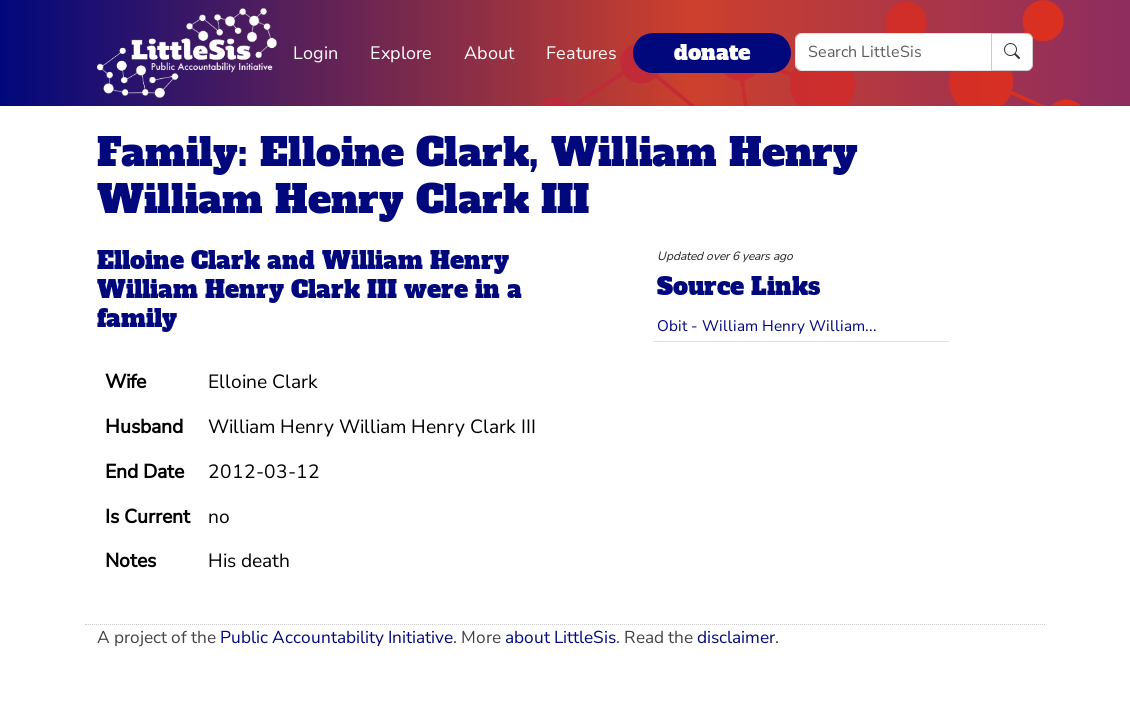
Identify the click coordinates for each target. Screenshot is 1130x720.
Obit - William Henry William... (767, 325)
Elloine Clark (178, 260)
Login (315, 53)
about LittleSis (560, 637)
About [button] (489, 53)
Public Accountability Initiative (336, 637)
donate (712, 52)
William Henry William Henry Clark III (303, 275)
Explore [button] (401, 53)
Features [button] (581, 53)
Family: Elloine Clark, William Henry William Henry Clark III (477, 176)
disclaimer (736, 637)
